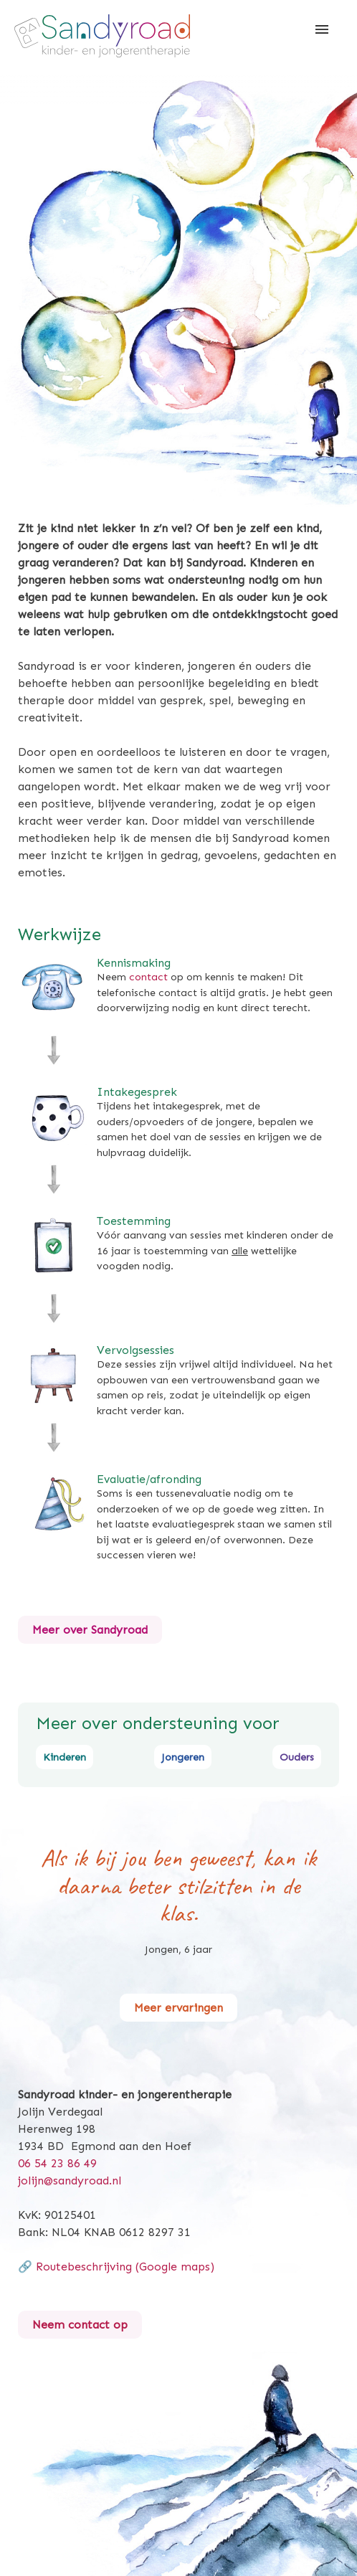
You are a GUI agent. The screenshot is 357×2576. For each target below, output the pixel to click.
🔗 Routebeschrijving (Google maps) (116, 2266)
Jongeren (182, 1757)
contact (148, 976)
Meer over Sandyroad (90, 1630)
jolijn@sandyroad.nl (69, 2180)
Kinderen (64, 1757)
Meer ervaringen (178, 2007)
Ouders (297, 1757)
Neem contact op (80, 2324)
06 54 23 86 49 (57, 2163)
